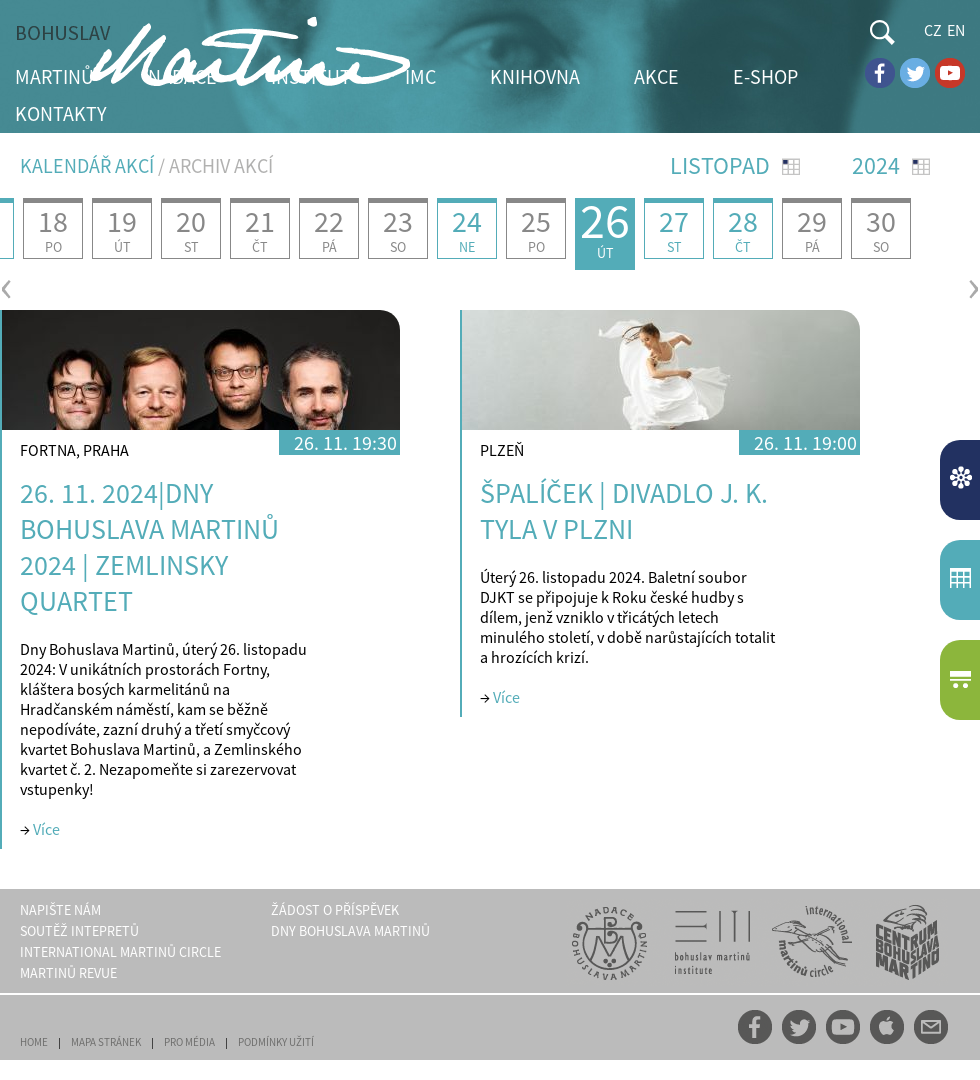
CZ (933, 30)
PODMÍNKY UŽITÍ (276, 1042)
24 (467, 229)
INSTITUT (311, 76)
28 (743, 229)
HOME (34, 1042)
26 (605, 230)
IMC (420, 76)
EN (956, 30)
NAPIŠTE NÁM (60, 910)
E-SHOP (765, 76)
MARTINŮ (54, 76)
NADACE (182, 76)
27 (674, 229)
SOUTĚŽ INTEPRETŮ (79, 931)
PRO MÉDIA (189, 1042)
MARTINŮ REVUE (68, 973)
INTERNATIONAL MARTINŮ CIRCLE (120, 952)
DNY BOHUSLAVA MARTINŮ (350, 931)
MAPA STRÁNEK (106, 1042)
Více (46, 829)
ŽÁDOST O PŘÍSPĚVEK (335, 910)
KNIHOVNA (535, 76)
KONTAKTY (61, 113)
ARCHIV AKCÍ (221, 165)
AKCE (656, 76)
